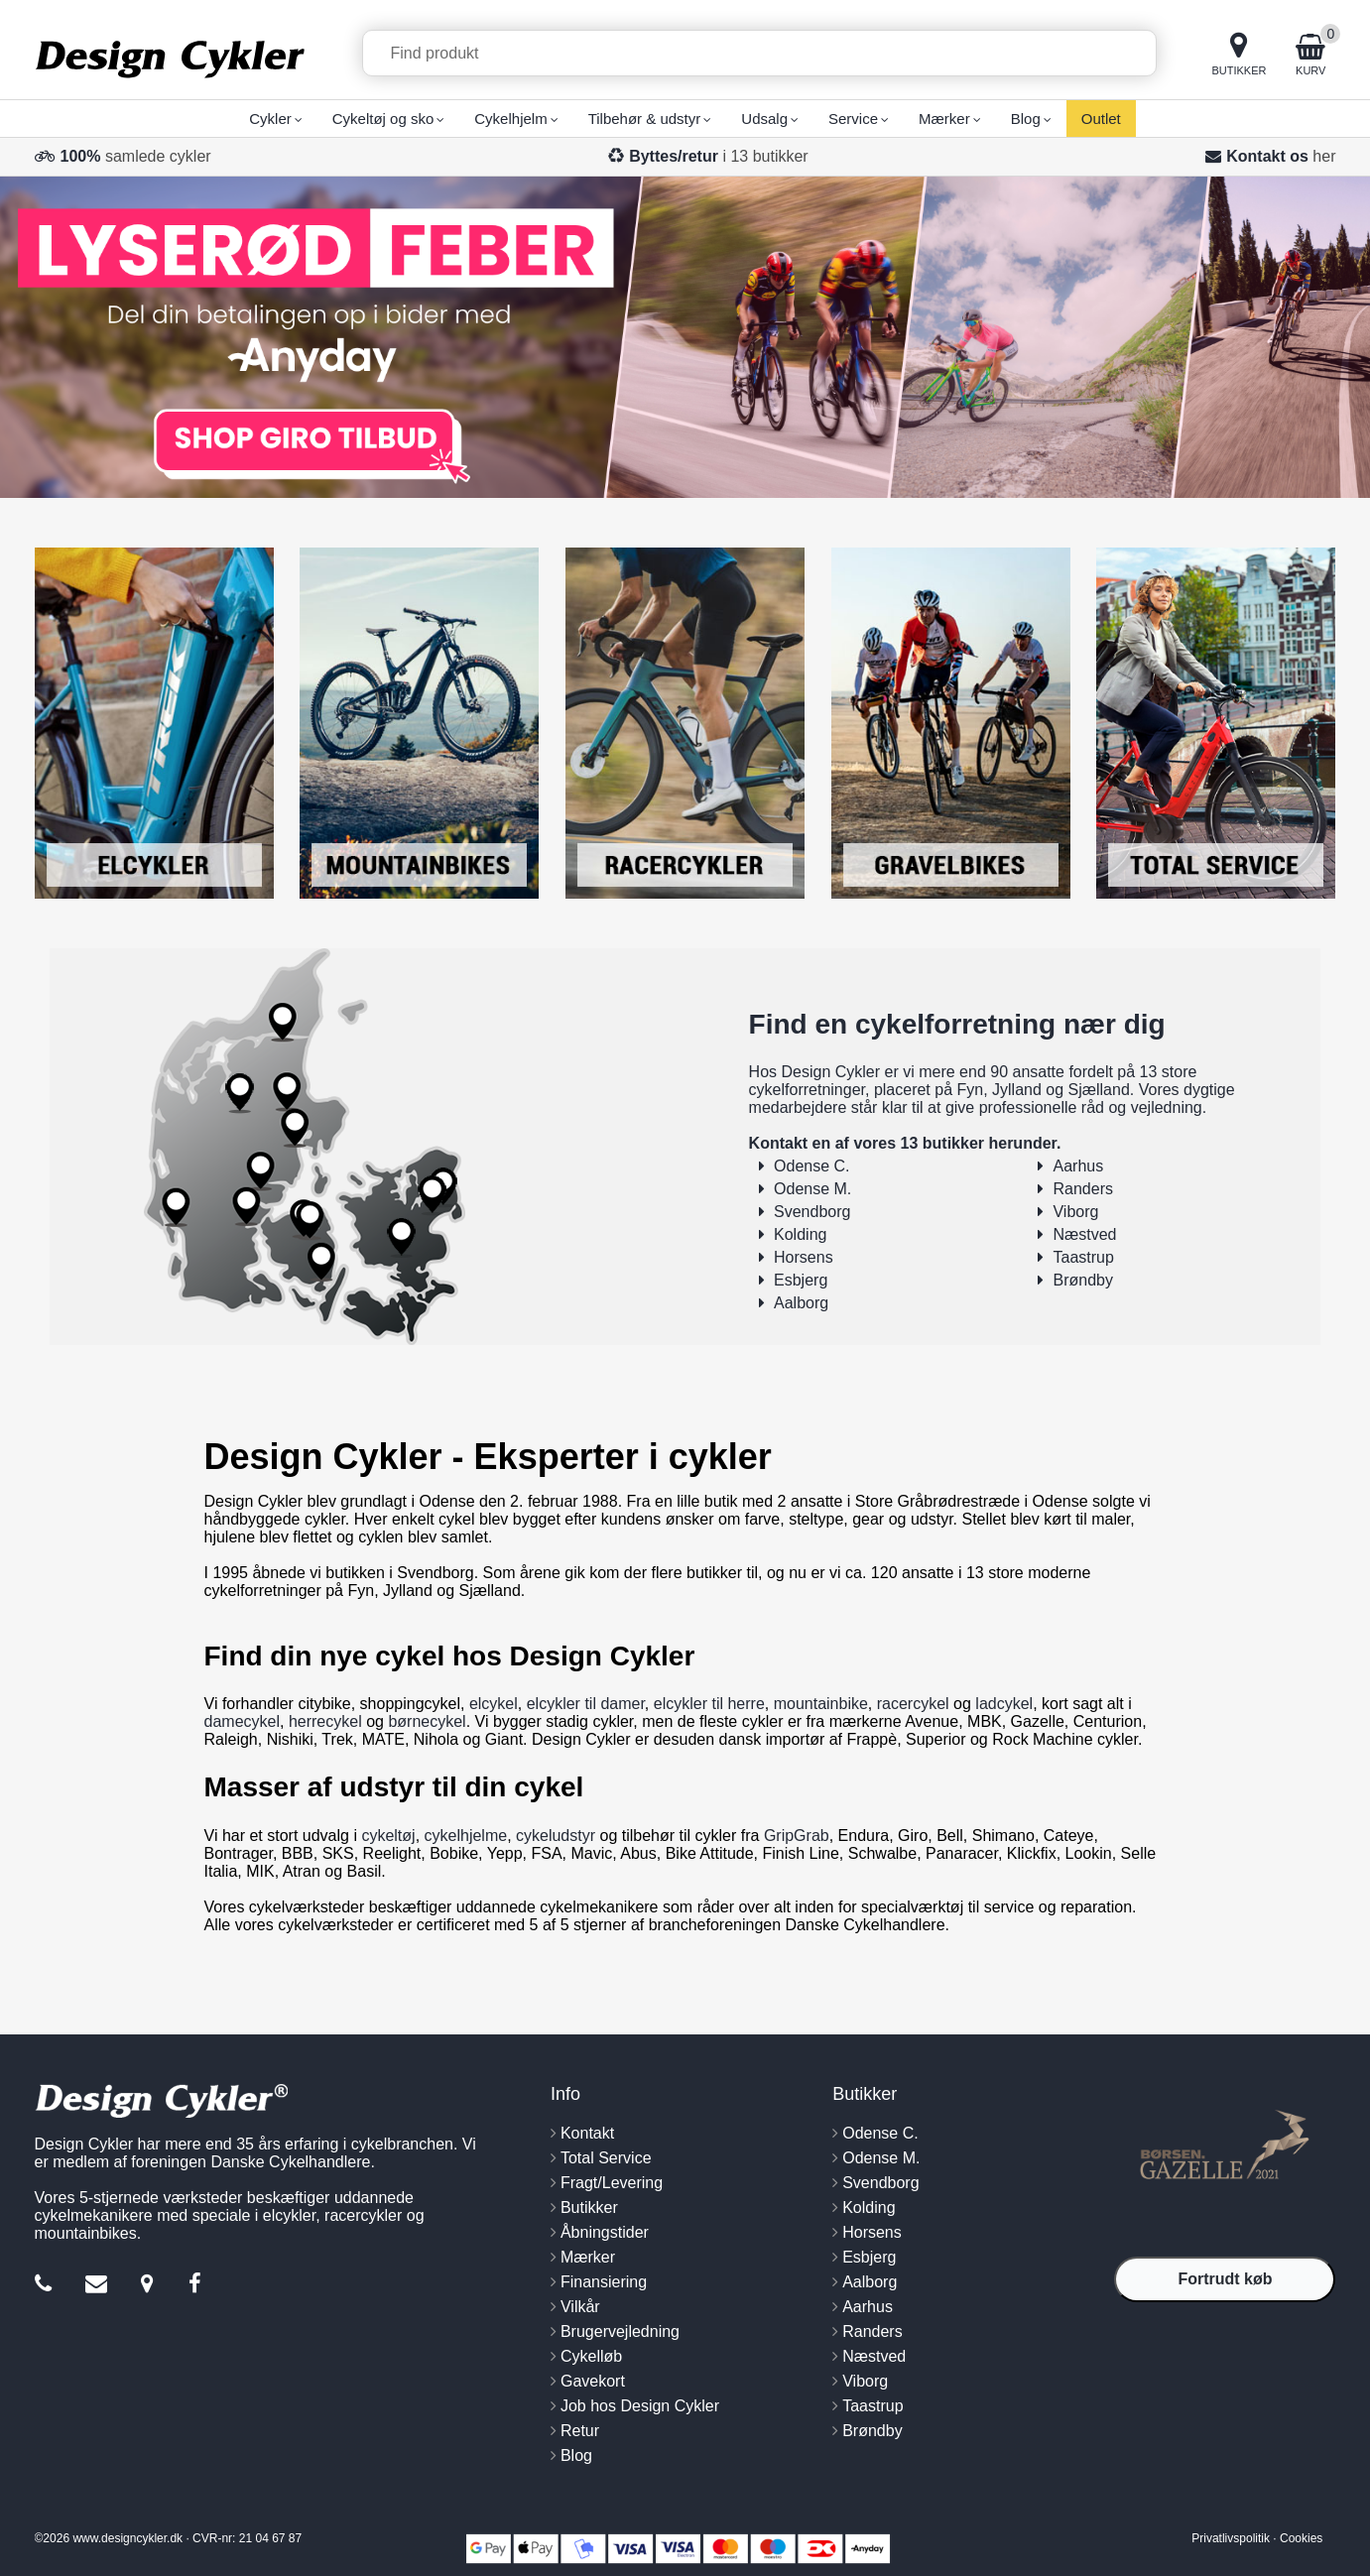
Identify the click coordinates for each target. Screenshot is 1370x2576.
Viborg (1075, 1211)
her (1323, 156)
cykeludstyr (555, 1835)
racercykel (913, 1703)
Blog (576, 2455)
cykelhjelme (466, 1835)
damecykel (242, 1721)
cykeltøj (388, 1835)
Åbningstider (604, 2232)
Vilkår (580, 2306)
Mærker (587, 2257)
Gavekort (592, 2381)
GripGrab (796, 1835)
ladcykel (1004, 1703)
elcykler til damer (586, 1703)
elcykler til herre (709, 1703)
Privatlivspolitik (1230, 2538)
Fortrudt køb (1225, 2278)
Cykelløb (591, 2356)
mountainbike (821, 1703)
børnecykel (426, 1721)
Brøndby (1082, 1280)
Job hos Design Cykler (639, 2405)
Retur (579, 2430)
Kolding (800, 1234)
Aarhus (1078, 1166)
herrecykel (325, 1721)
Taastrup (1083, 1257)
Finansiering (603, 2281)
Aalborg (801, 1302)
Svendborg (812, 1211)
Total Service (606, 2157)
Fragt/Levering (611, 2182)
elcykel (493, 1703)
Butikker (589, 2207)
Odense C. (811, 1166)
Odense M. (812, 1188)
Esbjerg (800, 1280)
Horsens (803, 1257)
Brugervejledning (620, 2331)
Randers (1082, 1188)
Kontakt (587, 2133)
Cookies (1301, 2538)
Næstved (1084, 1234)
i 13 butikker (719, 156)
